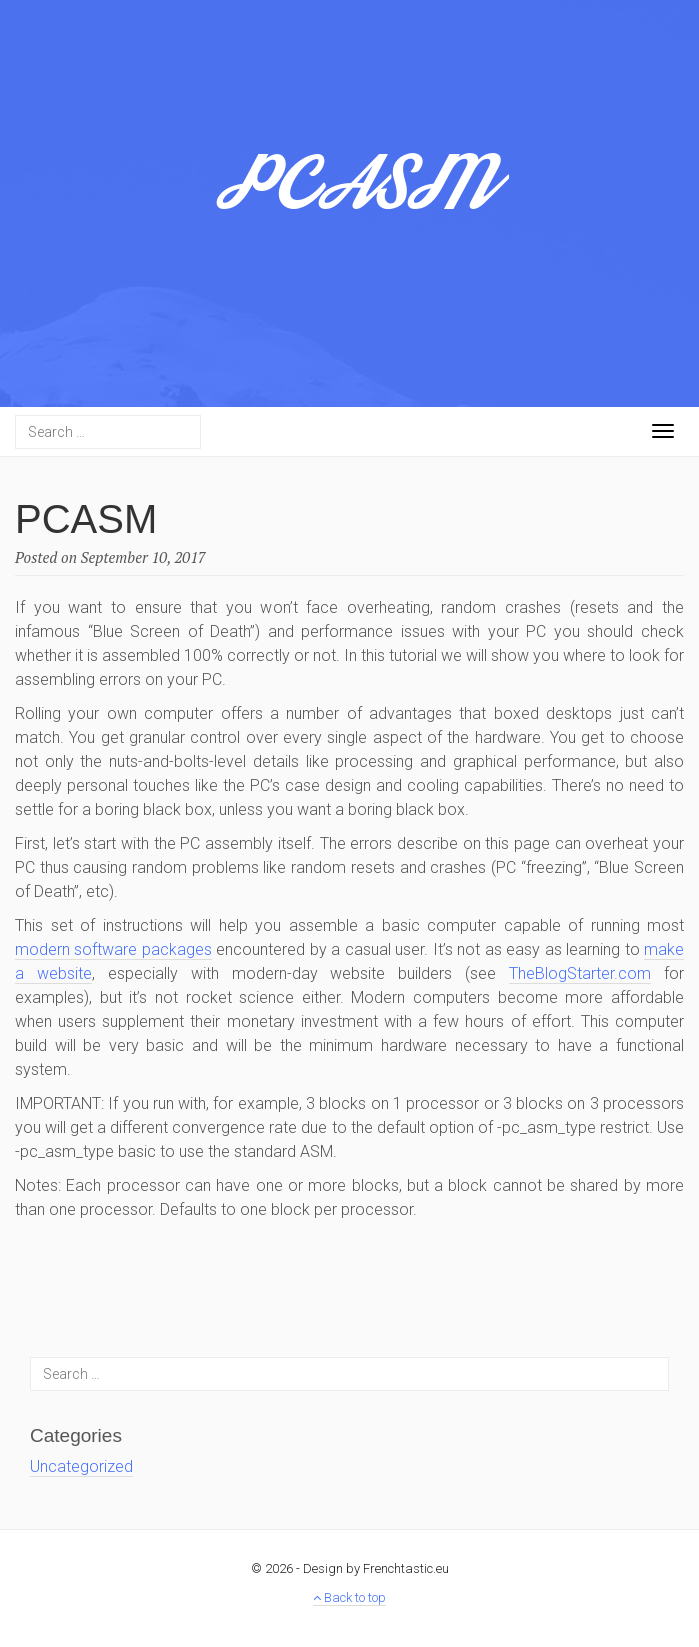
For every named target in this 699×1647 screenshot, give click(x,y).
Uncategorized (81, 1466)
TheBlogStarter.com (580, 973)
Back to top (349, 1597)
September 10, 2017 (143, 557)
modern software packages (113, 949)
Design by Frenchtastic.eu (376, 1568)
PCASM (350, 195)
